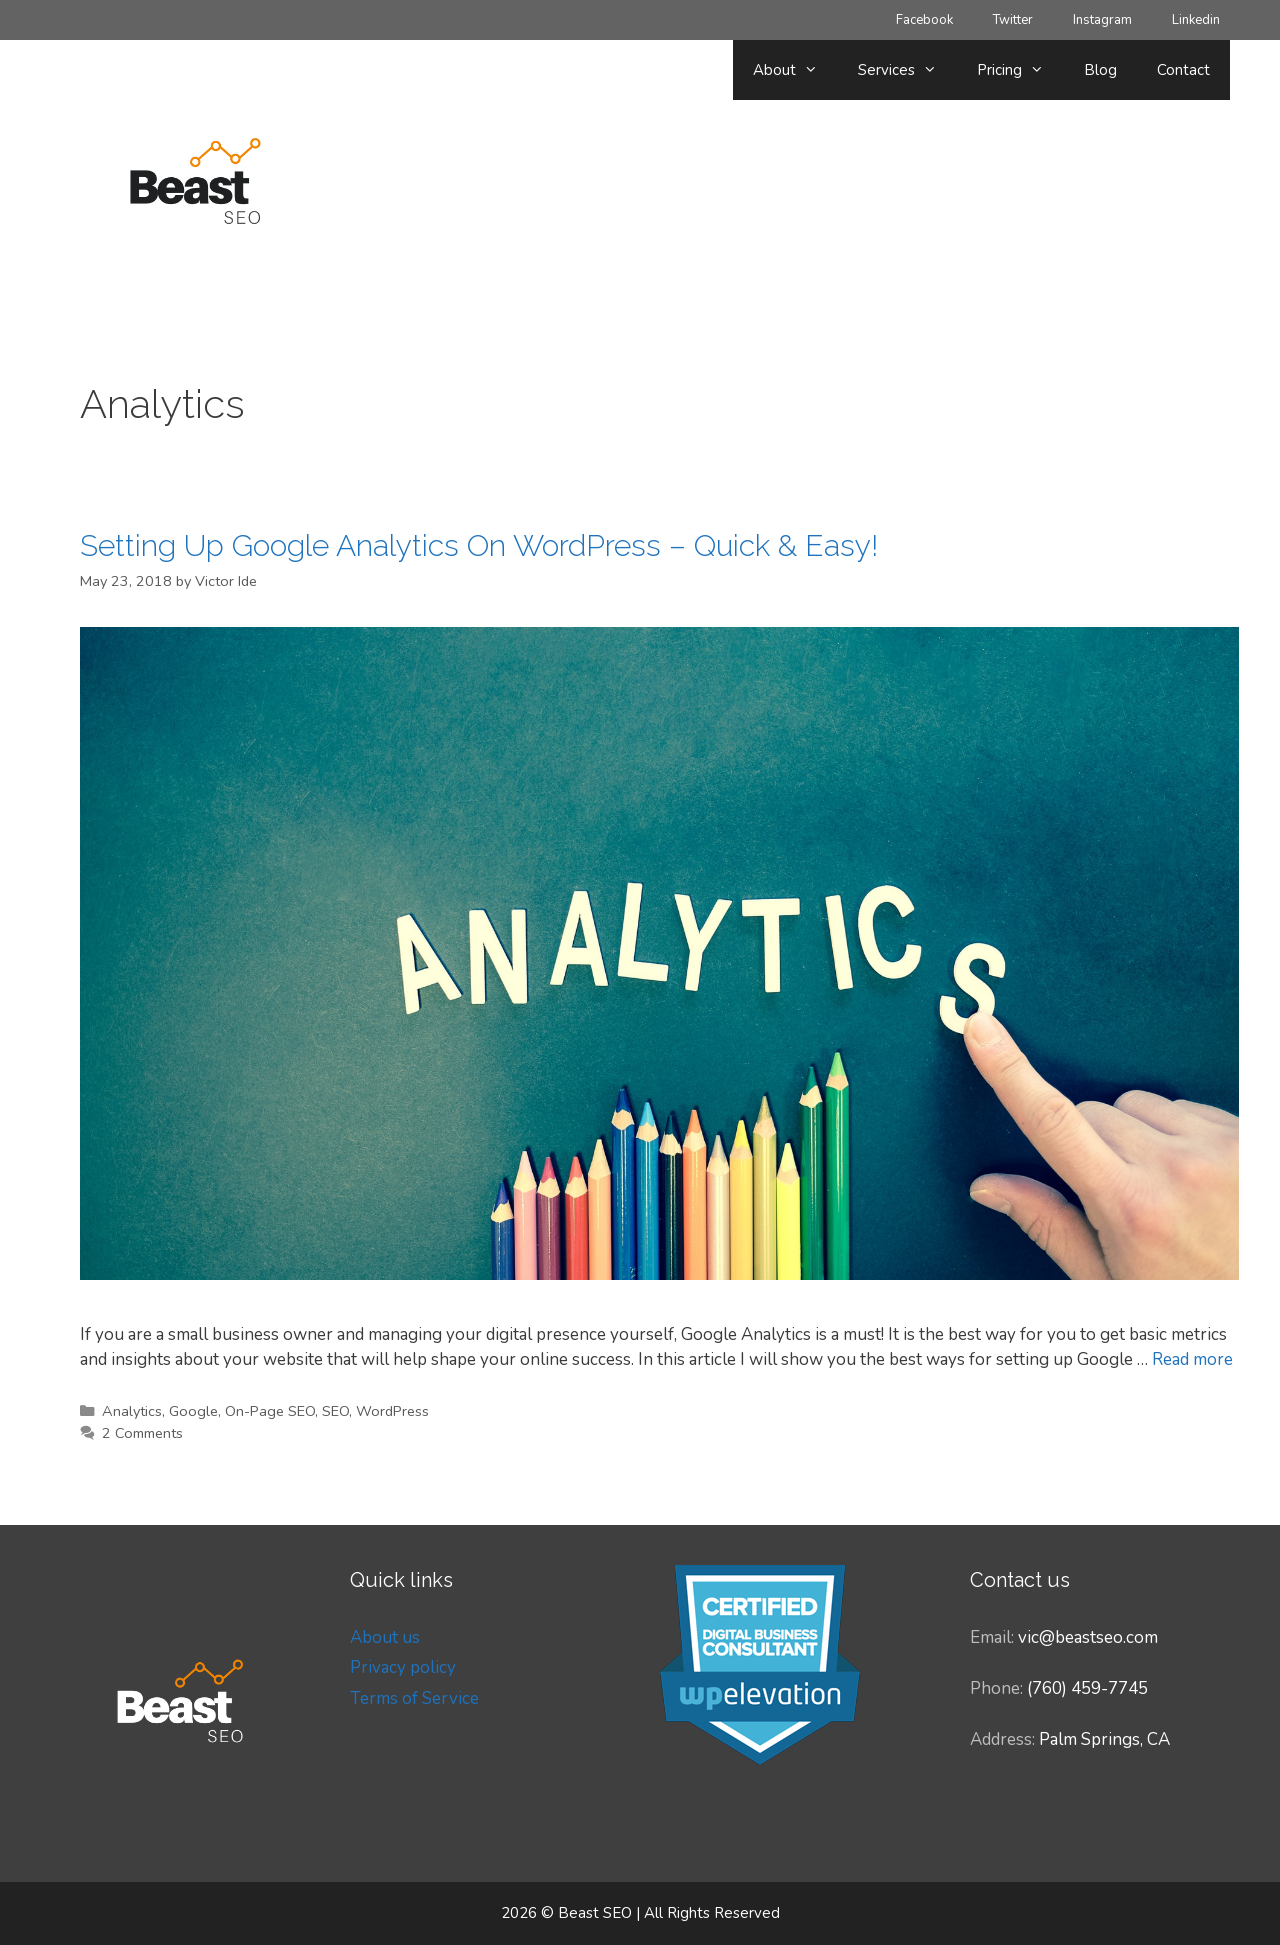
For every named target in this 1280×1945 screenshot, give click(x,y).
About (795, 70)
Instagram (1102, 20)
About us (385, 1637)
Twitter (1013, 20)
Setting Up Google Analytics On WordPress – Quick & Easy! (479, 545)
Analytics (132, 1411)
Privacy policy (403, 1667)
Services (907, 70)
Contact (1183, 70)
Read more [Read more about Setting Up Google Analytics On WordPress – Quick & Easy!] (1192, 1359)
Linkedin (1196, 20)
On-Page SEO (270, 1411)
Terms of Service (414, 1698)
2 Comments (142, 1433)
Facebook (924, 20)
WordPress (392, 1411)
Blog (1100, 70)
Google (193, 1411)
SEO (335, 1411)
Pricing (1020, 70)
